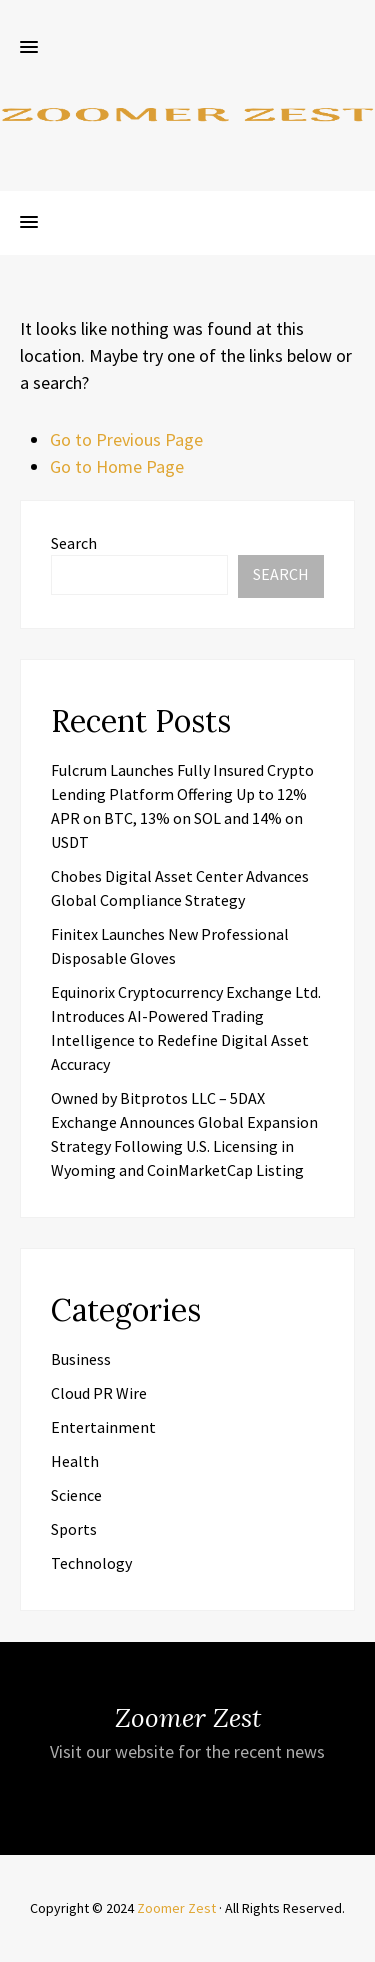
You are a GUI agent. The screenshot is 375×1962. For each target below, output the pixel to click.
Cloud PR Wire (99, 1393)
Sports (74, 1529)
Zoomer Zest (176, 1908)
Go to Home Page (117, 466)
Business (81, 1359)
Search (74, 543)
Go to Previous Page (126, 439)
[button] (29, 48)
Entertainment (103, 1427)
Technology (91, 1563)
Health (75, 1461)
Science (76, 1495)
